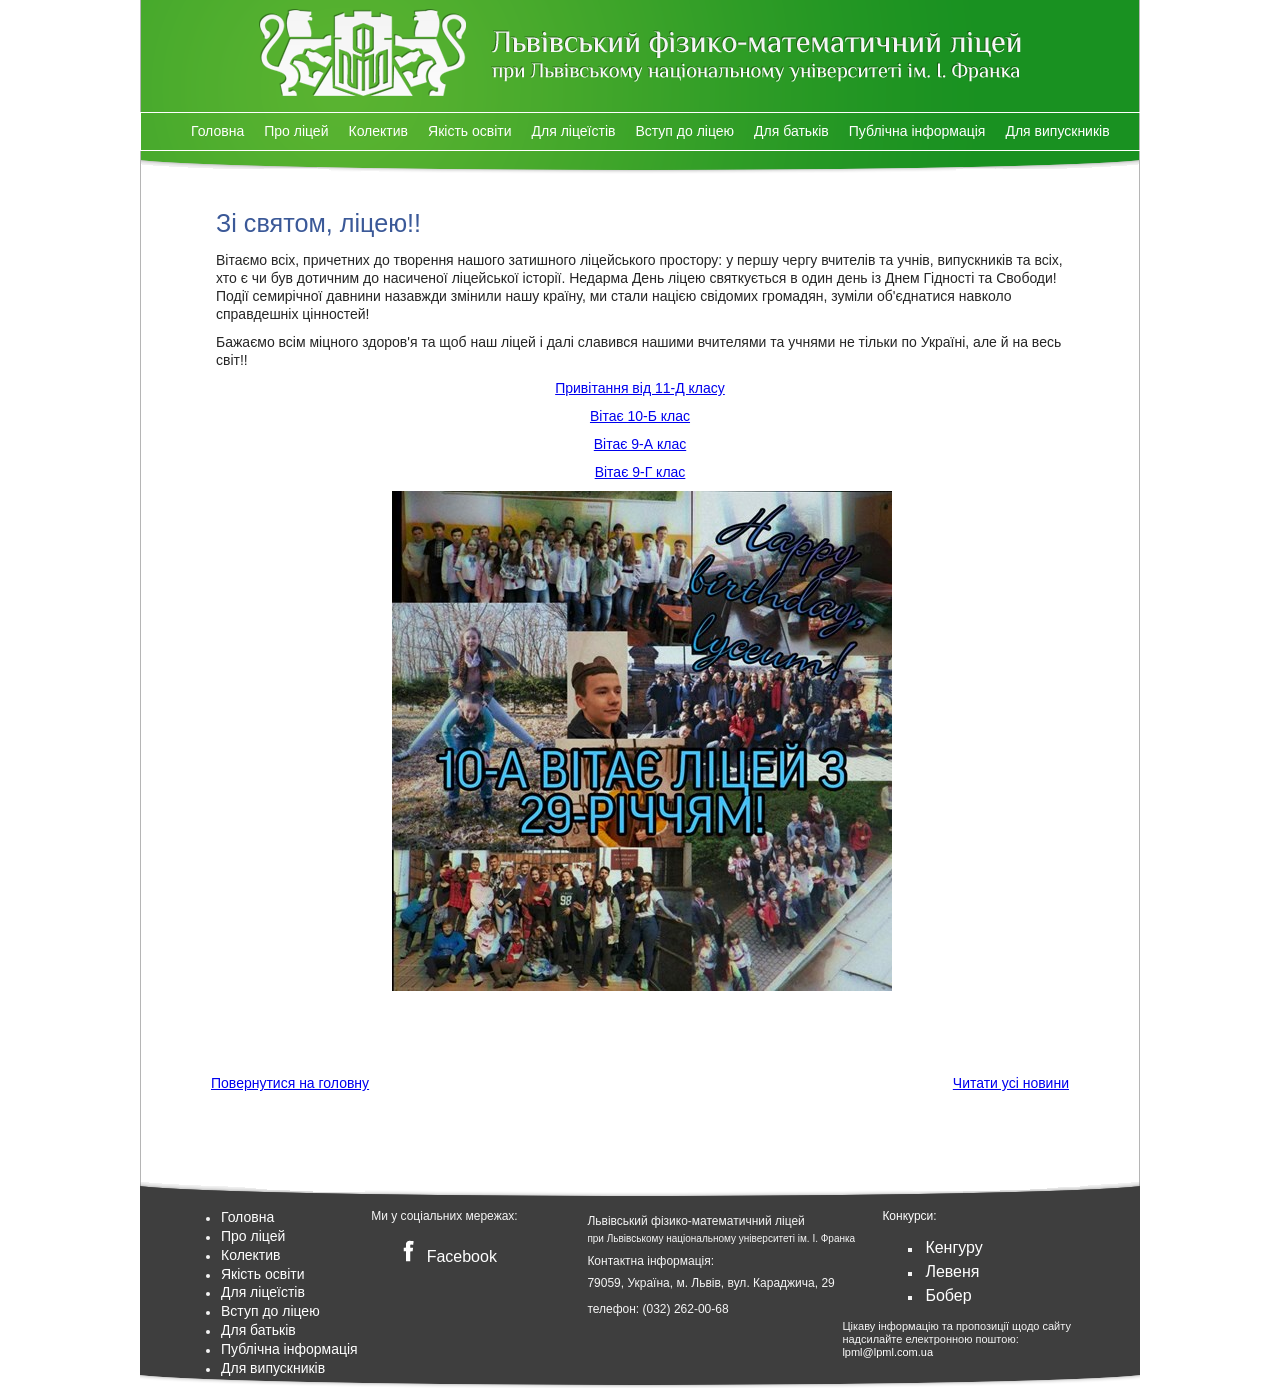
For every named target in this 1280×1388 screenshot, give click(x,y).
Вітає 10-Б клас (640, 416)
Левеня (952, 1271)
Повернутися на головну (290, 1083)
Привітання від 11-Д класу (640, 388)
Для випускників (1057, 131)
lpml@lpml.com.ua (887, 1352)
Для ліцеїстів (574, 131)
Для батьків (791, 131)
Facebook (445, 1256)
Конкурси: (909, 1216)
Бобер (948, 1295)
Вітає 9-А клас (640, 444)
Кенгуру (953, 1247)
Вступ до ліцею (684, 131)
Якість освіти (470, 131)
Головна (217, 131)
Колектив (378, 131)
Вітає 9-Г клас (640, 472)
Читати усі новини (1011, 1083)
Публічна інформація (917, 131)
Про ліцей (296, 131)
